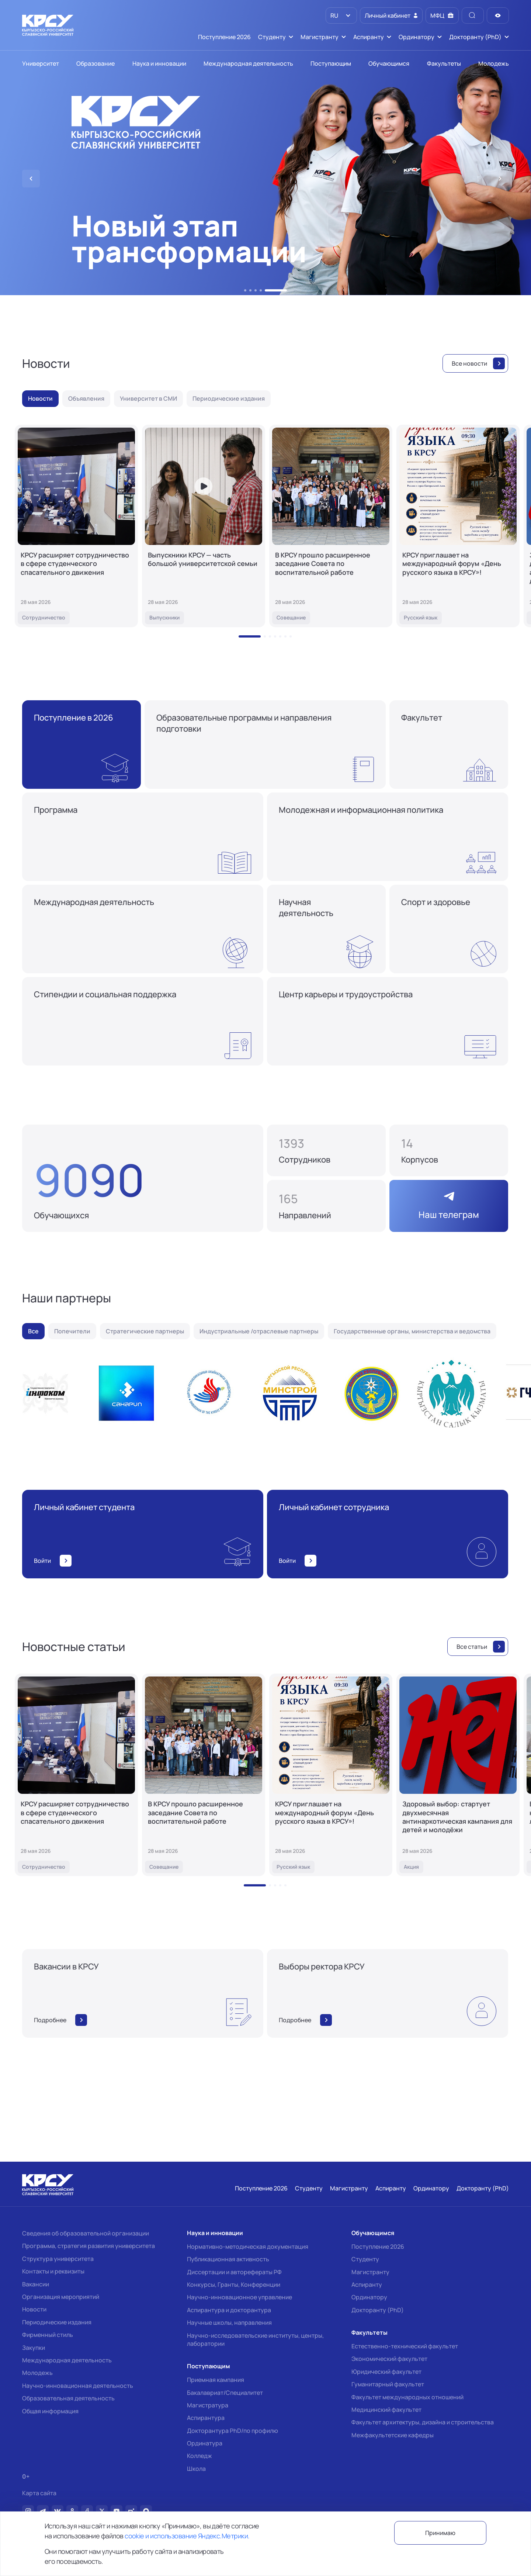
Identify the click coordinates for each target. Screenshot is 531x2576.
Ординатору (369, 2297)
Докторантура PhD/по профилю (232, 2431)
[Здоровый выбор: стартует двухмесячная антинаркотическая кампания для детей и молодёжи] (458, 1775)
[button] (245, 290)
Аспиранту (366, 2284)
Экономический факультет (389, 2359)
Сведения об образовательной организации (85, 2233)
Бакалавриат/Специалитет (225, 2393)
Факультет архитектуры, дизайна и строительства (422, 2422)
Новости (34, 2309)
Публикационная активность (228, 2259)
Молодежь (37, 2373)
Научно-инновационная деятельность (77, 2386)
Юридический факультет (386, 2372)
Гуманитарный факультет (387, 2384)
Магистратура (207, 2405)
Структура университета (58, 2259)
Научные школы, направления (229, 2322)
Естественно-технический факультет (404, 2346)
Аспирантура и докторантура (229, 2310)
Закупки (33, 2348)
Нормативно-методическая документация (247, 2246)
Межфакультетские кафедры (392, 2435)
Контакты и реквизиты (53, 2271)
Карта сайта (39, 2493)
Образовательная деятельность (68, 2398)
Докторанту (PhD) (377, 2310)
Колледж (199, 2456)
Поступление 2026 (377, 2246)
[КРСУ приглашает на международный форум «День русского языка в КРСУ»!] (458, 526)
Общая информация (50, 2411)
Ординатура (204, 2443)
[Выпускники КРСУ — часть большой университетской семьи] (203, 526)
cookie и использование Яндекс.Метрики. (187, 2535)
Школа (196, 2469)
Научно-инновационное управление (239, 2297)
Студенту (365, 2259)
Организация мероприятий (60, 2297)
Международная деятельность (67, 2360)
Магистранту (370, 2272)
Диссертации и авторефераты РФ (234, 2272)
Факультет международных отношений (407, 2397)
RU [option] (333, 15)
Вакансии (35, 2284)
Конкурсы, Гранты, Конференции (233, 2284)
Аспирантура (206, 2418)
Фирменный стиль (47, 2335)
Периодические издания (56, 2322)
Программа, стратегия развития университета (88, 2246)
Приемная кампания (215, 2380)
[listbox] (341, 15)
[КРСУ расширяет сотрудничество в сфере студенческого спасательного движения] (76, 526)
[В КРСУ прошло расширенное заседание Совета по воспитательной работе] (330, 526)
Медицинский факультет (386, 2410)
